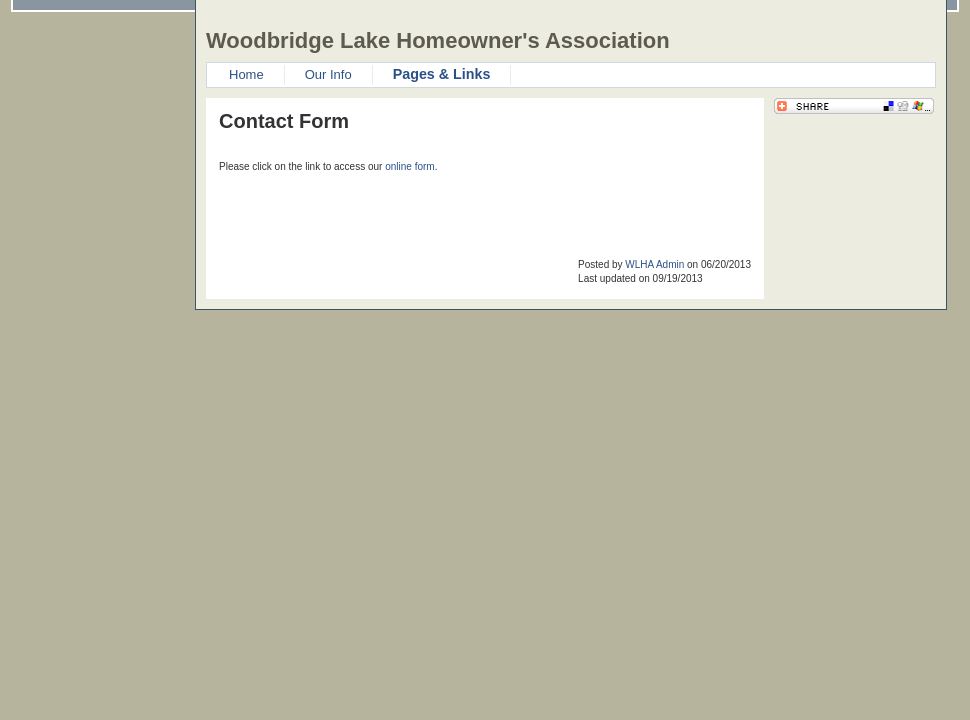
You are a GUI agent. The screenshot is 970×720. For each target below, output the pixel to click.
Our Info (328, 74)
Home (246, 74)
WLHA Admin (654, 264)
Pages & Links (442, 74)
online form (409, 166)
